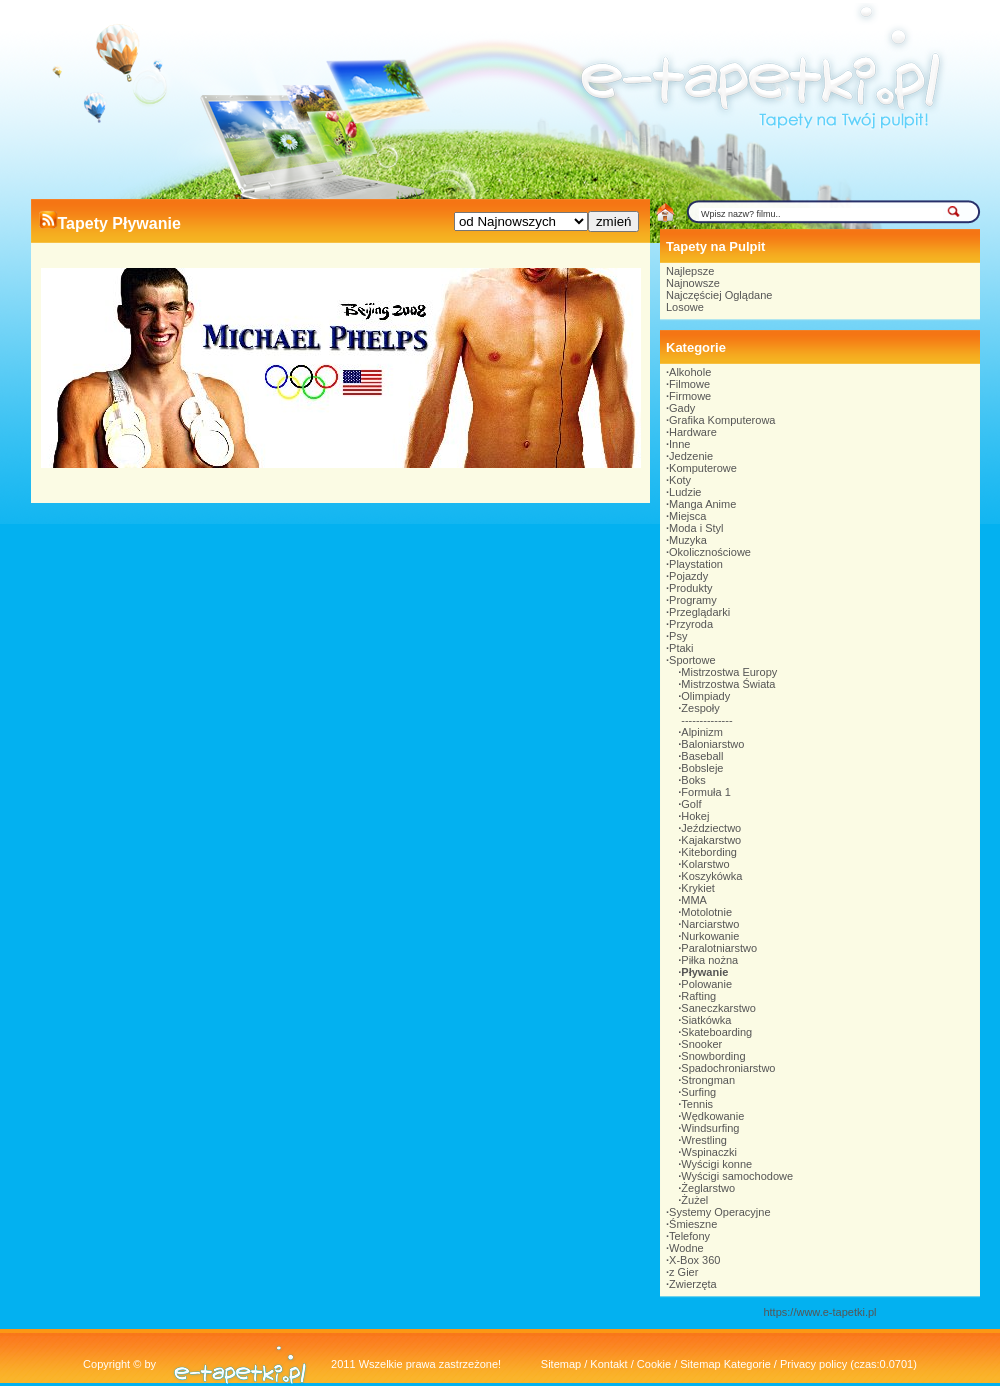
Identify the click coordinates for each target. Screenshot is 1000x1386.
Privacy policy (813, 1364)
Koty (680, 480)
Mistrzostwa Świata (728, 684)
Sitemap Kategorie (725, 1364)
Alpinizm (702, 732)
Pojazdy (688, 576)
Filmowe (689, 384)
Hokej (695, 816)
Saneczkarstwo (718, 1008)
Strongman (708, 1080)
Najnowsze (693, 283)
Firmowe (690, 396)
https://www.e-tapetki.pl (819, 1312)
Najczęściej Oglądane (719, 295)
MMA (694, 900)
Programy (693, 600)
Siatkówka (706, 1020)
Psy (678, 636)
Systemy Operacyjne (719, 1212)
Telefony (689, 1236)
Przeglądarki (699, 612)
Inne (679, 444)
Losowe (685, 307)
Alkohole (690, 372)
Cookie (654, 1364)
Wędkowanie (712, 1116)
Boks (693, 780)
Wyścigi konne (716, 1164)
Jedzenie (691, 456)
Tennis (697, 1104)
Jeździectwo (711, 828)
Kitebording (709, 852)
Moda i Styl (696, 528)
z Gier (683, 1272)
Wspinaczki (709, 1152)
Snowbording (713, 1056)
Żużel (694, 1200)
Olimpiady (705, 696)
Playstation (696, 564)
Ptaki (681, 648)
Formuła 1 (706, 792)
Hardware (693, 432)
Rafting (698, 996)
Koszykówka (711, 876)
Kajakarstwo (711, 840)
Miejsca (687, 516)
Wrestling (704, 1140)
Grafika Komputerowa (722, 420)
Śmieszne (693, 1224)
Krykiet (698, 888)
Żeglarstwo (708, 1188)
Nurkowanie (710, 936)
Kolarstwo (705, 864)
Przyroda (691, 624)
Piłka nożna (709, 960)
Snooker (701, 1044)
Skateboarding (716, 1032)
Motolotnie (706, 912)
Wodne (686, 1248)
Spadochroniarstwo (728, 1068)
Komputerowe (703, 468)
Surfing (698, 1092)
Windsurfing (710, 1128)
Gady (682, 408)
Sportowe (692, 660)
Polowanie (706, 984)
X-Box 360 (694, 1260)
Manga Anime (702, 504)
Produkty (690, 588)
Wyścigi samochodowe (737, 1176)
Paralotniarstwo (719, 948)
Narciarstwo (710, 924)
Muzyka (688, 540)
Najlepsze (690, 271)
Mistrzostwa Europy (729, 672)
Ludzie (685, 492)
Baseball (702, 756)
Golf (691, 804)
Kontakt (608, 1364)
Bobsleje (702, 768)
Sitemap (561, 1364)
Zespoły (700, 708)
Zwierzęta (693, 1284)
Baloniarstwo (712, 744)
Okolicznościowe (710, 552)
